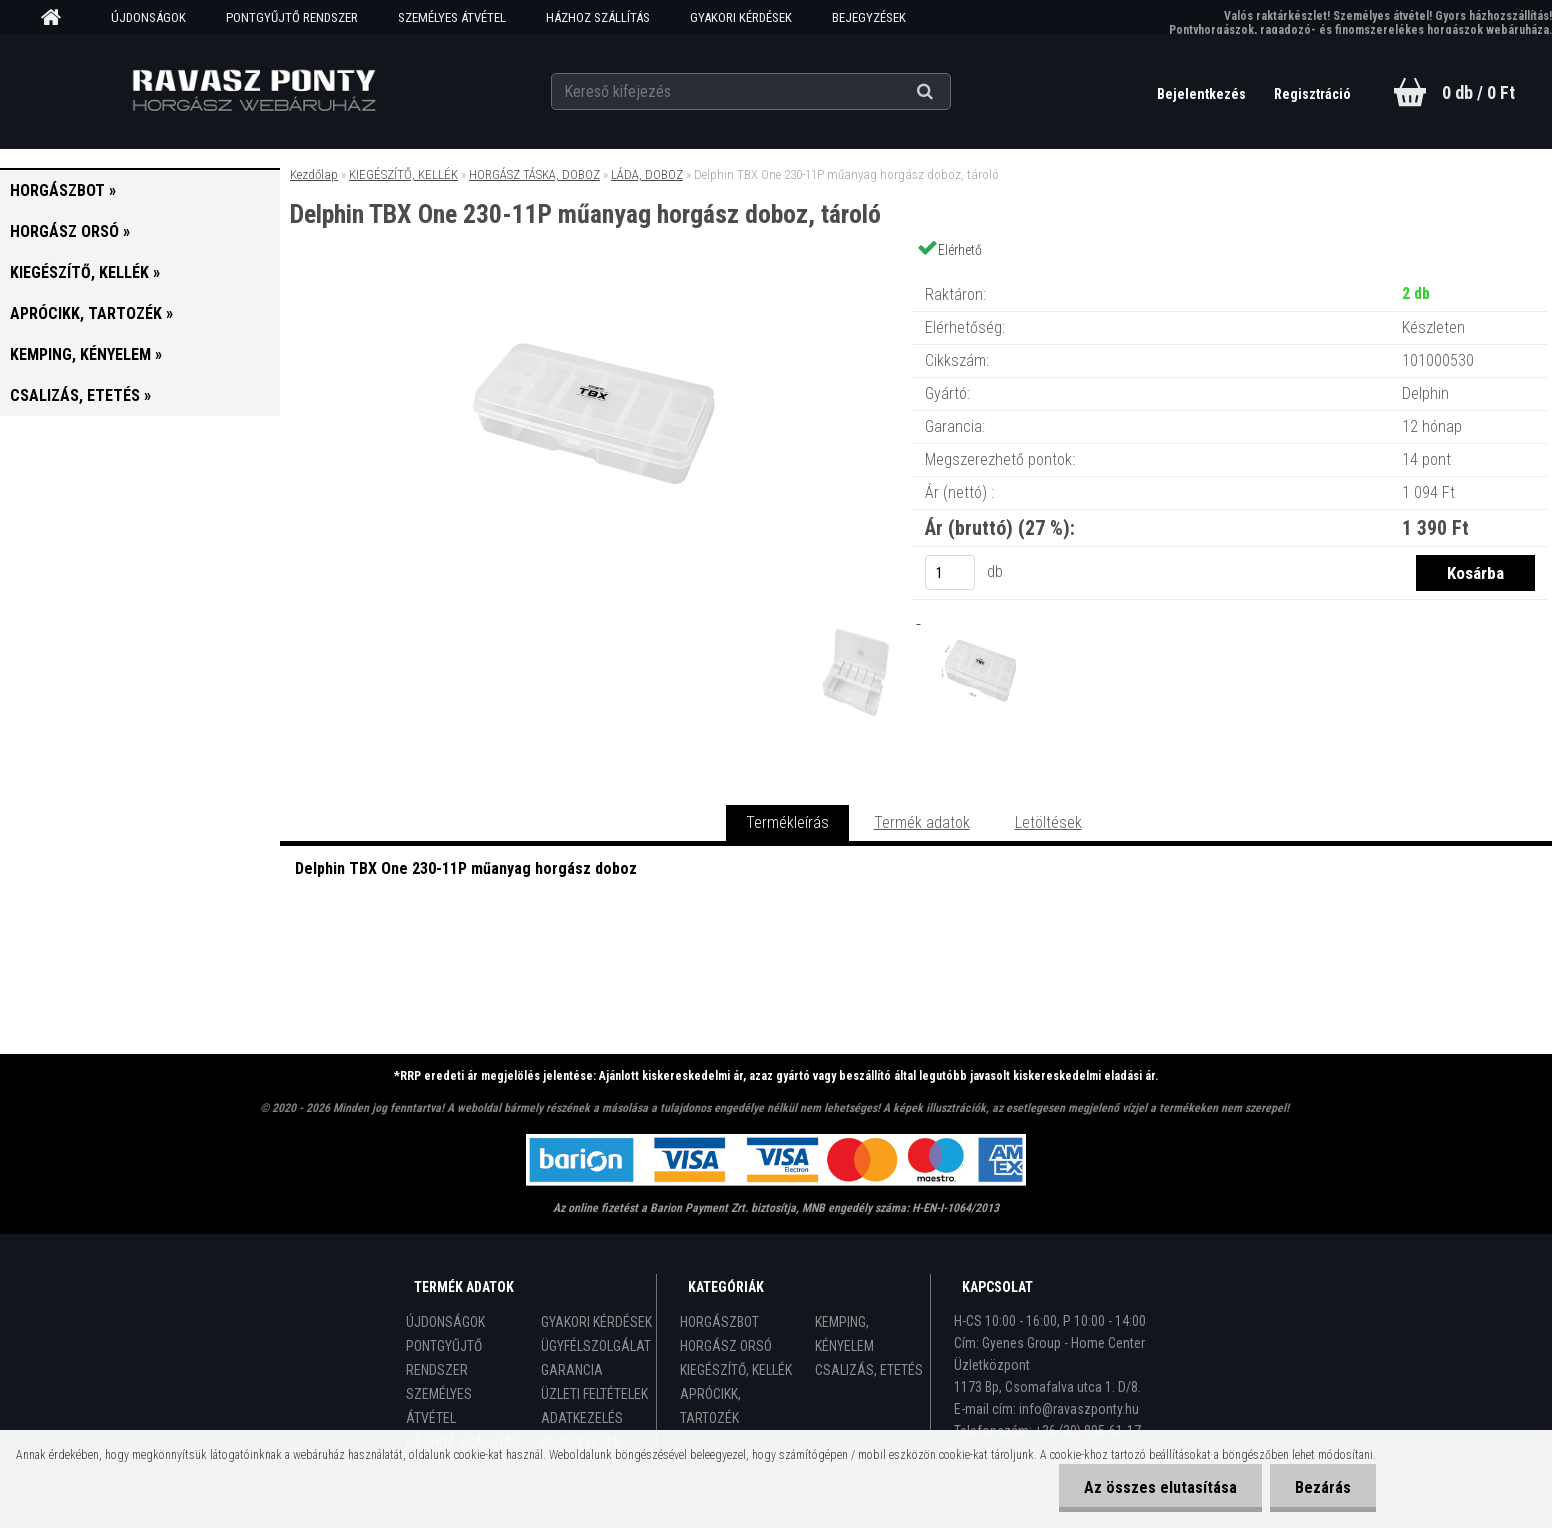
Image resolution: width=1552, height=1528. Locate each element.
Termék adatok (922, 822)
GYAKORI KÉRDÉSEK (741, 17)
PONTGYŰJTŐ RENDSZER (292, 17)
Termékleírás (787, 822)
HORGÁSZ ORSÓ (726, 1346)
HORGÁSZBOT (719, 1322)
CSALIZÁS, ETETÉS (869, 1370)
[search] (949, 92)
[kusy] (950, 572)
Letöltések (1048, 822)
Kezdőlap (314, 174)
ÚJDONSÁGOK (148, 17)
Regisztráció (1312, 94)
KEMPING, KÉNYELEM (844, 1334)
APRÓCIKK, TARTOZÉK (710, 1406)
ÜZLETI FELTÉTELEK (594, 1394)
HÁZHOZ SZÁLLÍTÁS (598, 17)
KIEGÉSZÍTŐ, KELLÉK (403, 174)
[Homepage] (58, 18)
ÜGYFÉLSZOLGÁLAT (596, 1346)
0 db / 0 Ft (1478, 92)
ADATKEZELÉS (582, 1418)
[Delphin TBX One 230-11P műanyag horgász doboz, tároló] (596, 274)
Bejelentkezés (1203, 94)
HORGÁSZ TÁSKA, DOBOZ (534, 174)
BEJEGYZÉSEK (869, 17)
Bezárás (1323, 1487)
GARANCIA (572, 1370)
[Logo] (253, 91)
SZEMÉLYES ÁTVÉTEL (452, 17)
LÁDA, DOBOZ (647, 174)
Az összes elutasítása (1160, 1487)
